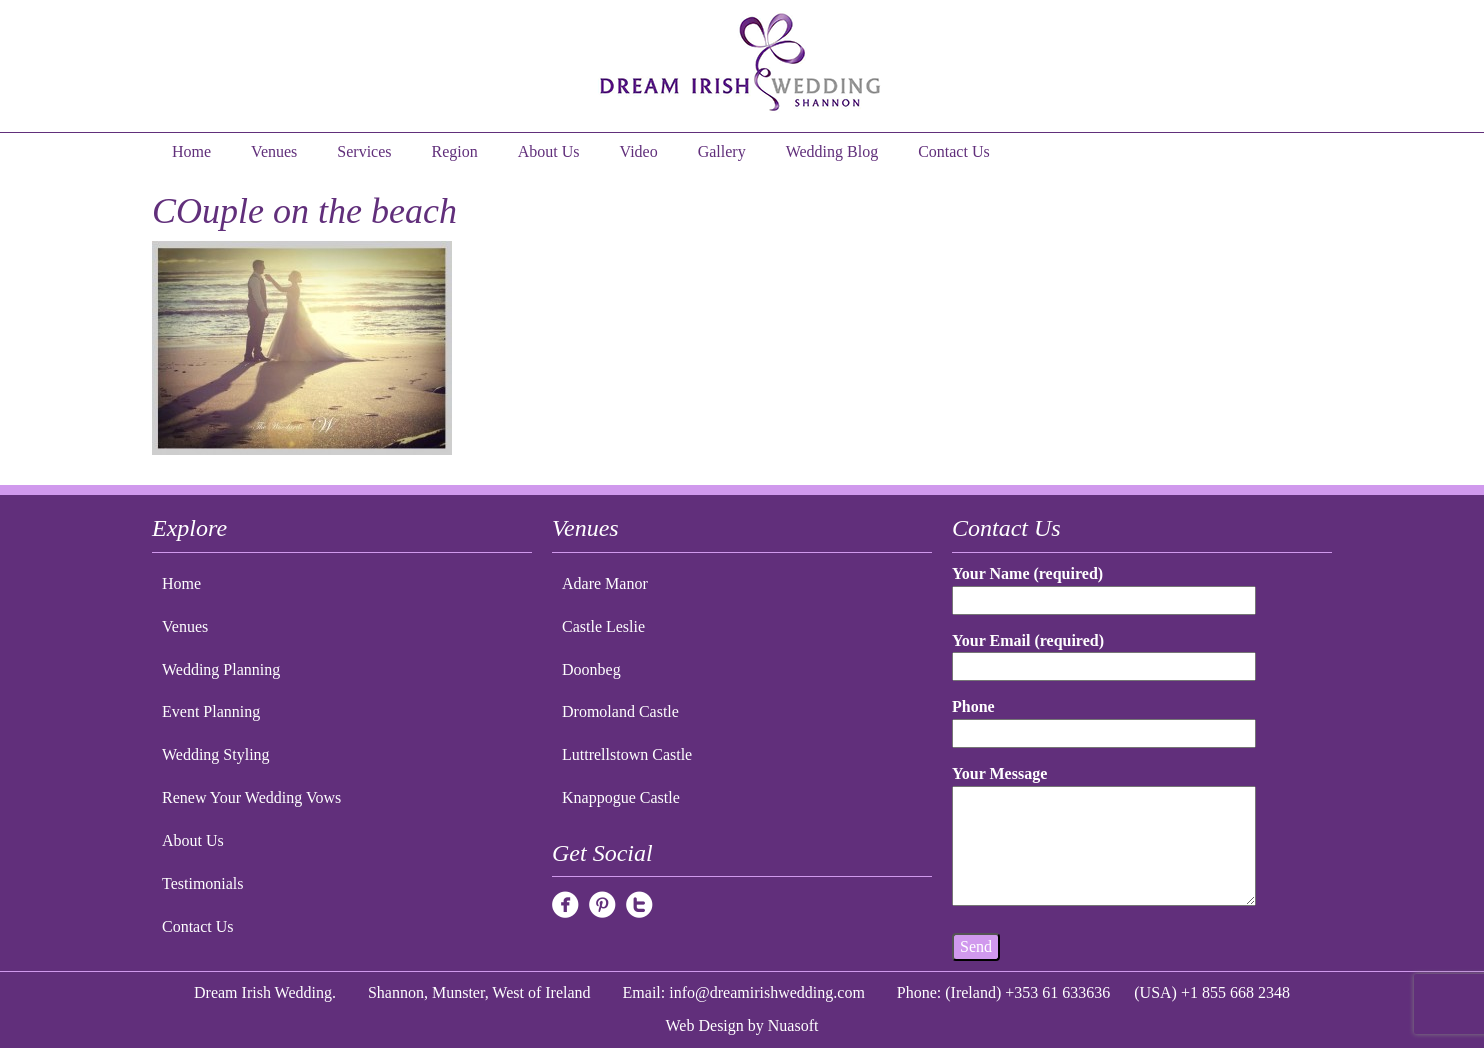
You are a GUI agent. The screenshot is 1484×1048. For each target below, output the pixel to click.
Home (191, 151)
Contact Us (954, 151)
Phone (1104, 719)
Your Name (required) (1104, 586)
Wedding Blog (832, 151)
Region (455, 151)
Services (364, 151)
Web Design (705, 1025)
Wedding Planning (221, 669)
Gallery (722, 151)
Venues (274, 151)
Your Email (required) (1104, 653)
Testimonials (203, 883)
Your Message (1104, 837)
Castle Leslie (603, 626)
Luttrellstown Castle (627, 754)
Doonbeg (591, 669)
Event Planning (211, 711)
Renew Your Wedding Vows (251, 797)
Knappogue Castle (621, 797)
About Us (549, 151)
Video (639, 151)
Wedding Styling (216, 754)
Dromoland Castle (620, 711)
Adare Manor (605, 583)
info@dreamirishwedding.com (767, 992)
